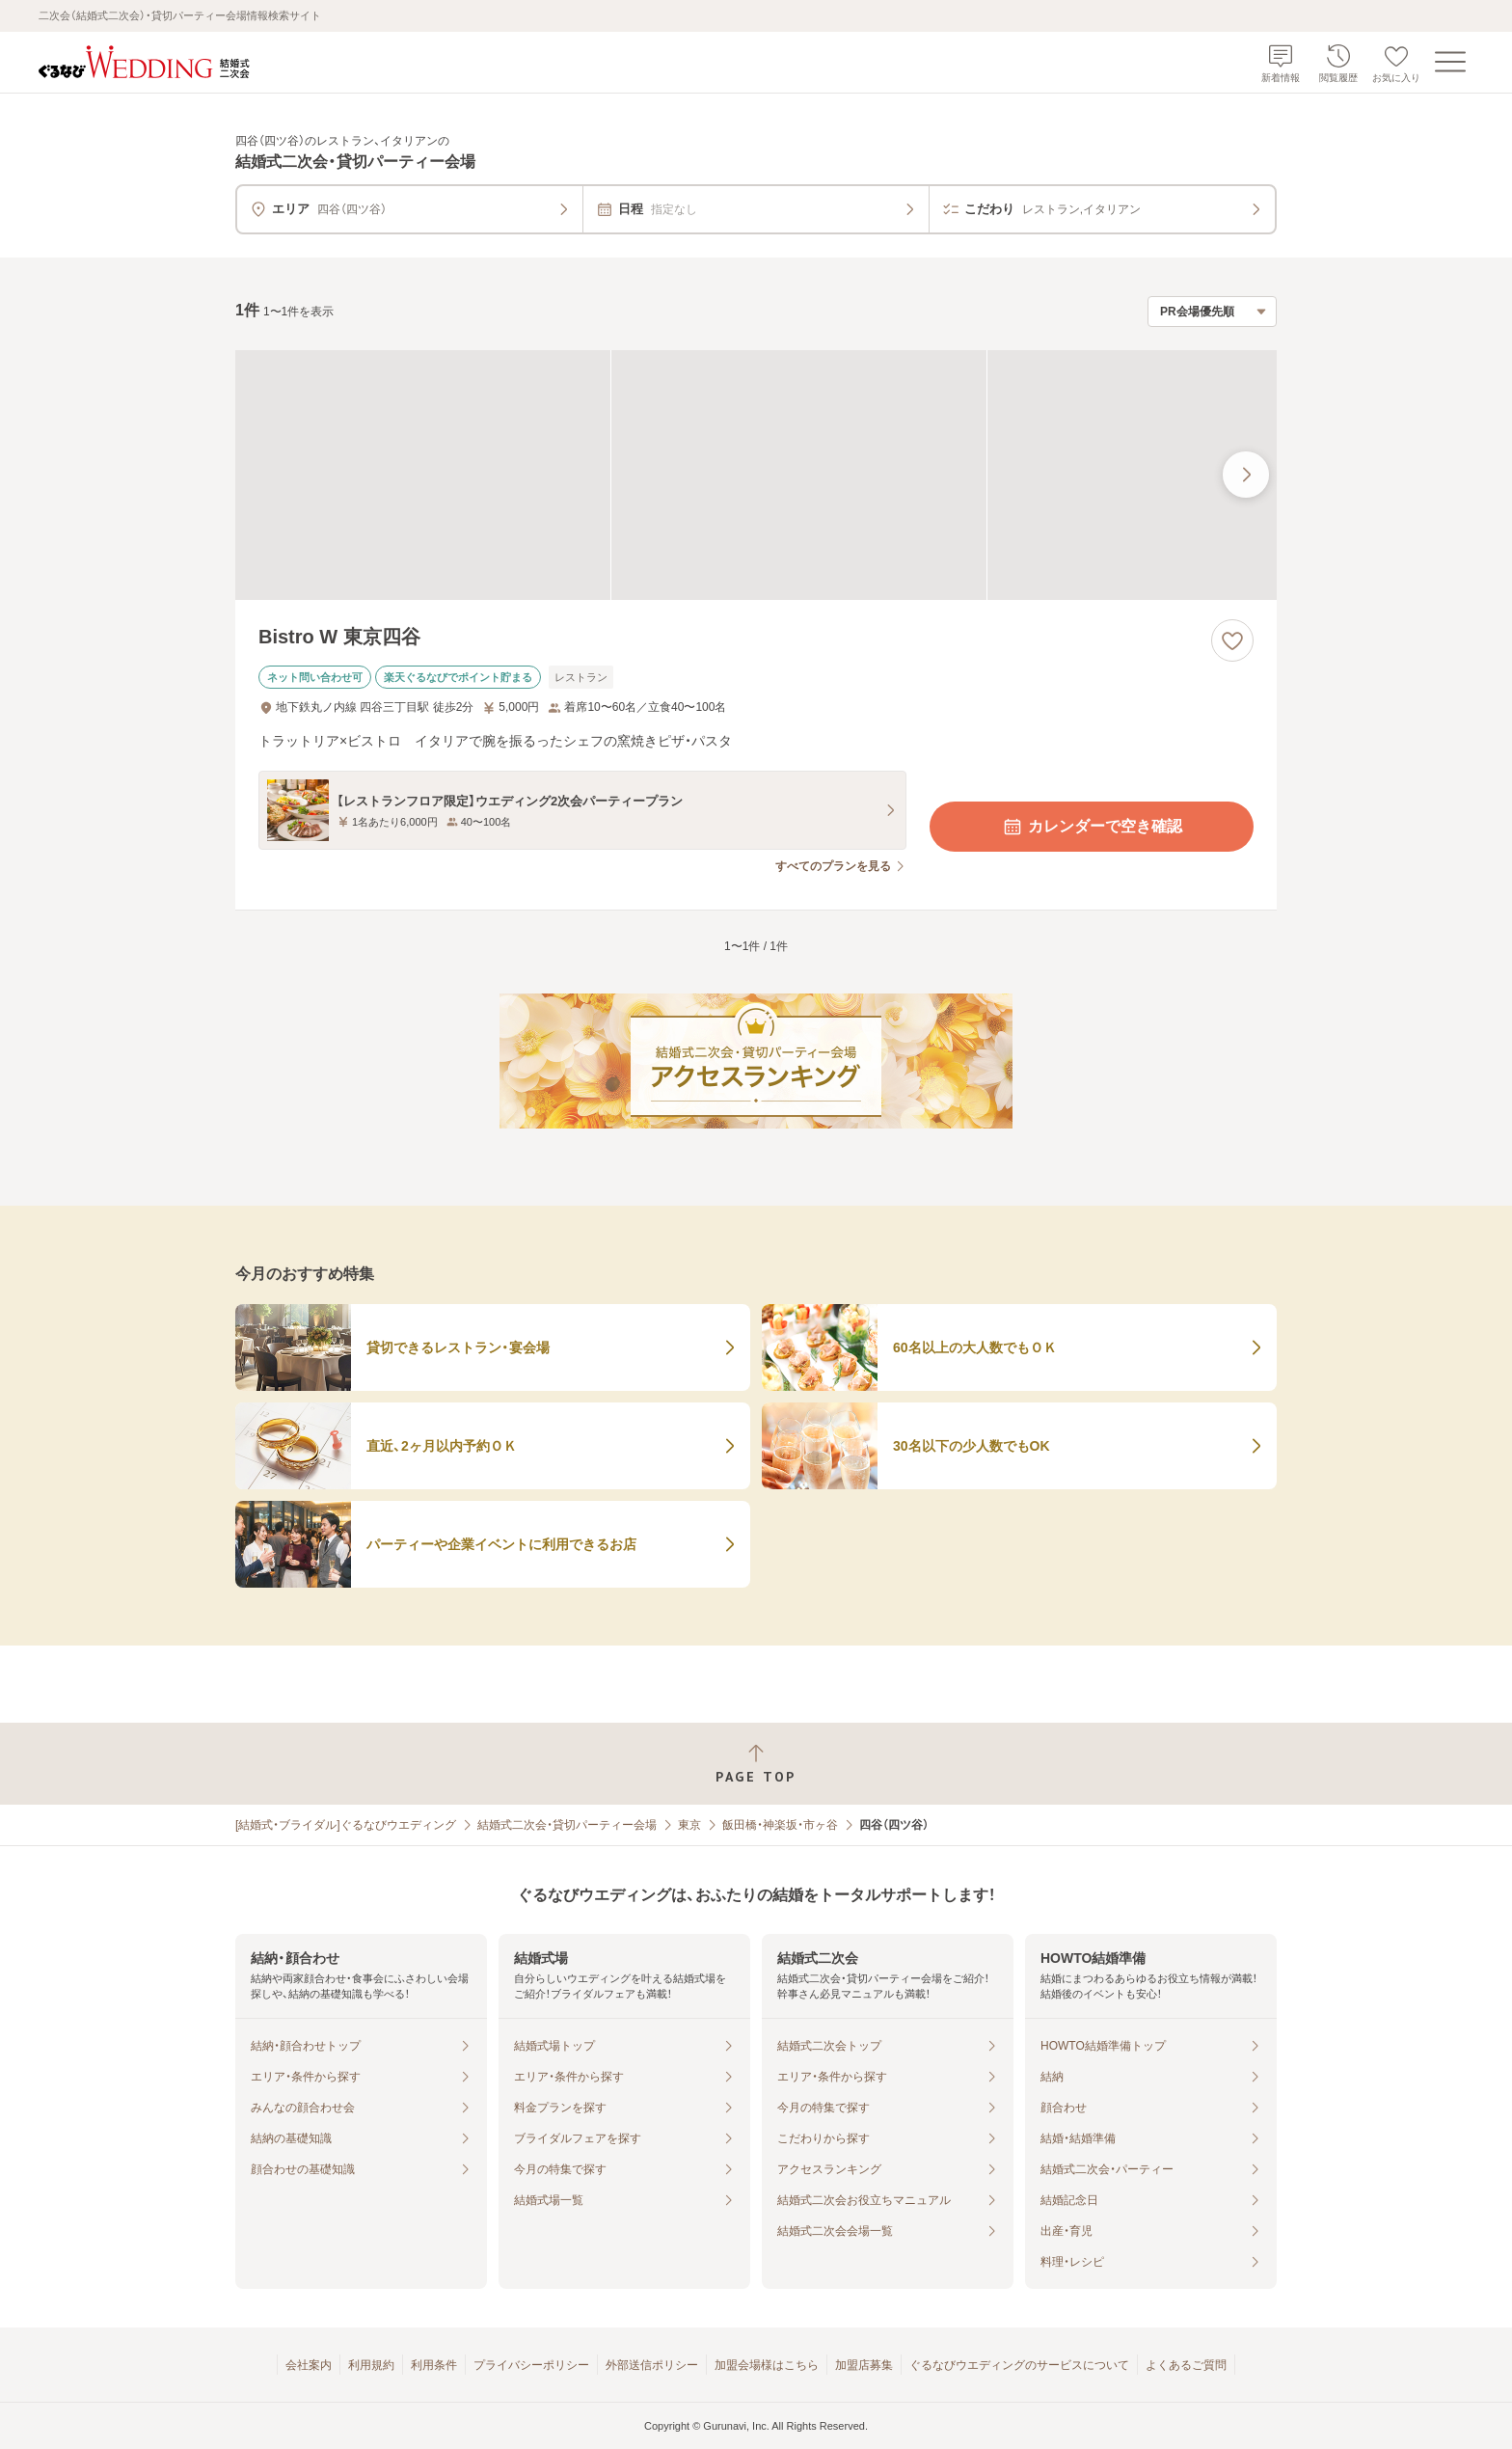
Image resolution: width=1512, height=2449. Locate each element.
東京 (689, 1825)
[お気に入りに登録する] (1232, 640)
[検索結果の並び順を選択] (1212, 311)
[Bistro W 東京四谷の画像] (756, 475)
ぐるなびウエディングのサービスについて (1019, 2365)
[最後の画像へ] (1246, 474)
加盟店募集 (864, 2365)
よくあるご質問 (1186, 2365)
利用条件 (434, 2365)
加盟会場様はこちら (767, 2365)
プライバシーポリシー (531, 2365)
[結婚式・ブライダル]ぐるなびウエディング (345, 1825)
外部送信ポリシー (652, 2365)
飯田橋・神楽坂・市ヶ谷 (780, 1825)
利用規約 (371, 2365)
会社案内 (308, 2365)
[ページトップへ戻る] (756, 1764)
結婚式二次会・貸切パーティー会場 (567, 1825)
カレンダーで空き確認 (1091, 826)
